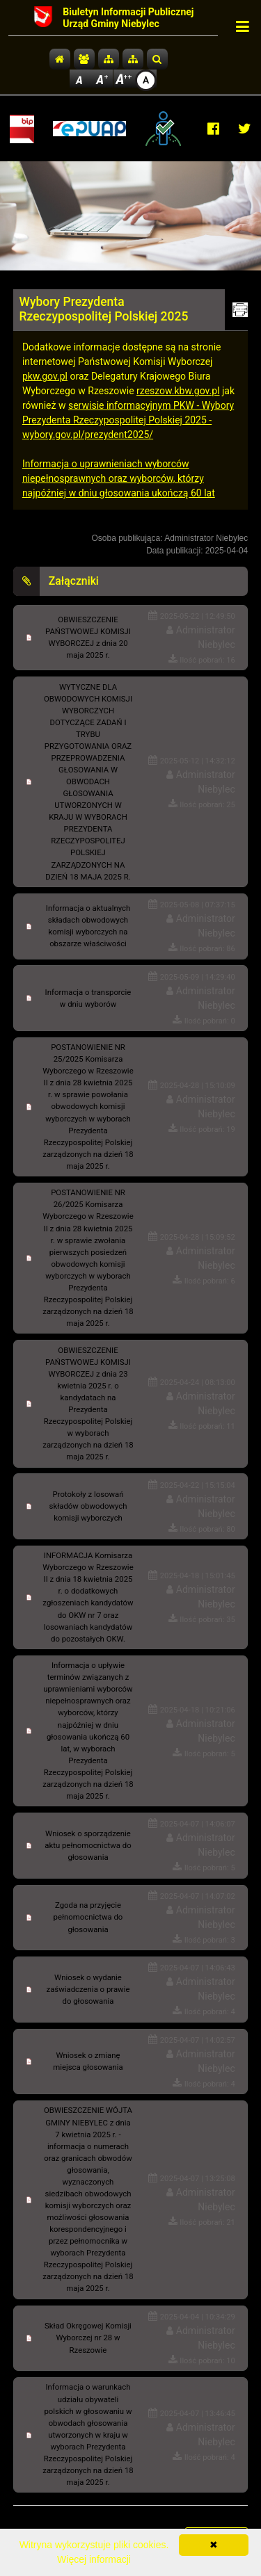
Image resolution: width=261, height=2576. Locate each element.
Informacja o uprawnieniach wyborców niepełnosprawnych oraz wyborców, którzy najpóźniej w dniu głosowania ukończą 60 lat (118, 478)
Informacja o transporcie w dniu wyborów (88, 998)
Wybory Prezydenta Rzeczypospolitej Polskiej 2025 (104, 309)
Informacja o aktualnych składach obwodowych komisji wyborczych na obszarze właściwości (88, 925)
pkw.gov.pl (45, 376)
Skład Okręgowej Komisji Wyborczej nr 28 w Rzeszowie (88, 2337)
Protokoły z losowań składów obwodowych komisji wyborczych (88, 1506)
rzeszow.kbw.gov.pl (178, 390)
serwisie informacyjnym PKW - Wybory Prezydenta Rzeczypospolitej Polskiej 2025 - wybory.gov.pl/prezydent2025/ (128, 420)
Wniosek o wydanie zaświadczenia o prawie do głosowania (88, 1989)
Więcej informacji (94, 2559)
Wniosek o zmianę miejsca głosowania (87, 2061)
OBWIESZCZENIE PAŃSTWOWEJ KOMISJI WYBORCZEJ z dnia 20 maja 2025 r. (88, 637)
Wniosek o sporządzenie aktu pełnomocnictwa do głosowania (88, 1845)
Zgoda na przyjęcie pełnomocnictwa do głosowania (88, 1917)
